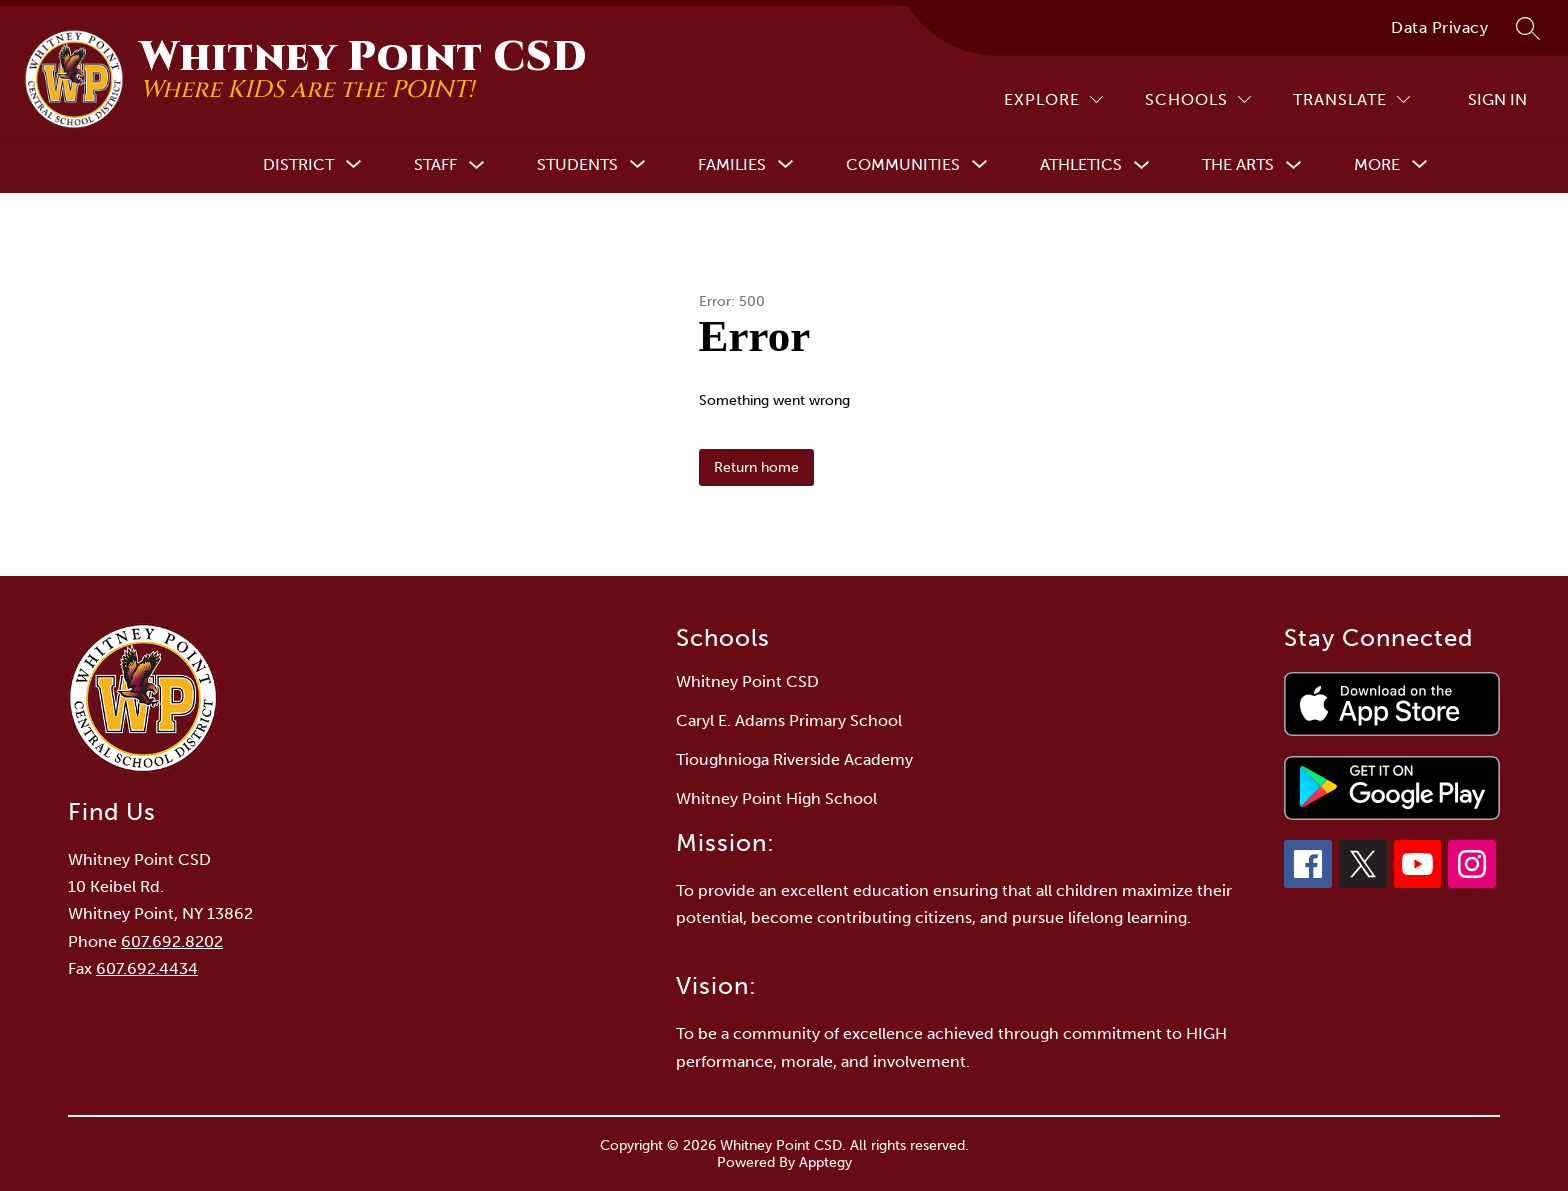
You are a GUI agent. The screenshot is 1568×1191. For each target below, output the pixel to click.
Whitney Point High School (776, 798)
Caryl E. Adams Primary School (789, 720)
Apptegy (825, 1162)
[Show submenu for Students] (577, 165)
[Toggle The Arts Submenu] (1294, 165)
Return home (756, 467)
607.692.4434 (147, 968)
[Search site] (1528, 28)
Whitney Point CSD (747, 681)
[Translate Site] (1351, 99)
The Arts (1238, 164)
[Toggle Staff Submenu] (477, 165)
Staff (435, 164)
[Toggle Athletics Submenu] (1142, 165)
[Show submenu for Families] (732, 165)
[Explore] (1053, 99)
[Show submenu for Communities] (903, 165)
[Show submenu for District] (298, 165)
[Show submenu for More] (1377, 165)
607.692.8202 (172, 941)
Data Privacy (1439, 27)
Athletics (1081, 164)
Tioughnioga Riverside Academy (794, 759)
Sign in (1497, 99)
